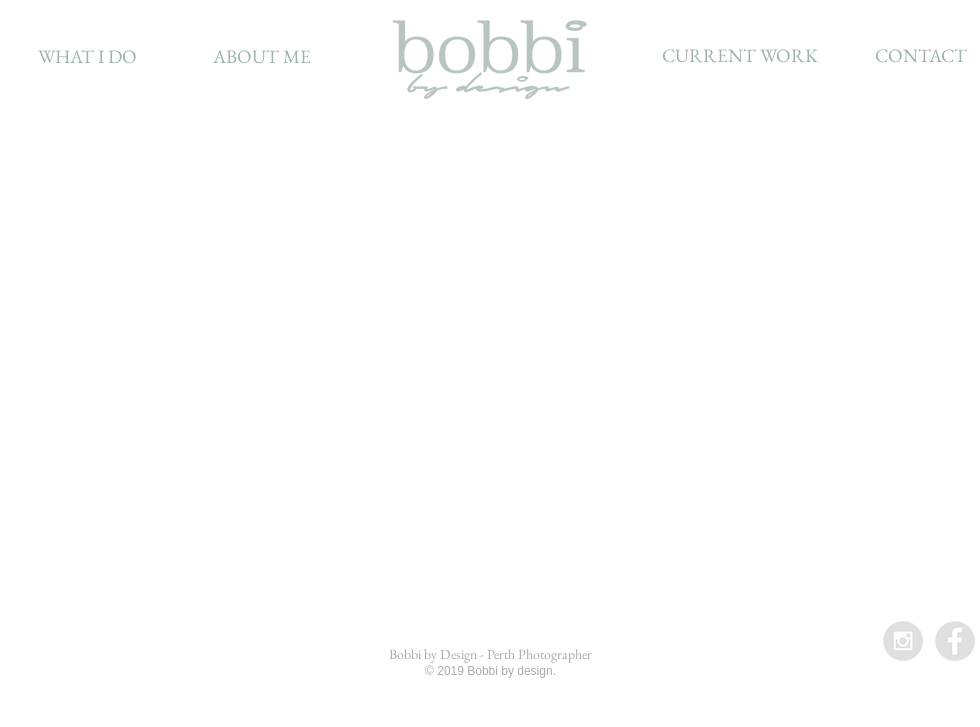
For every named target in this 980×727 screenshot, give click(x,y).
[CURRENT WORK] (740, 56)
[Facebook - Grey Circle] (955, 641)
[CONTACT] (920, 56)
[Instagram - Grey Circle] (903, 641)
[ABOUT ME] (262, 57)
